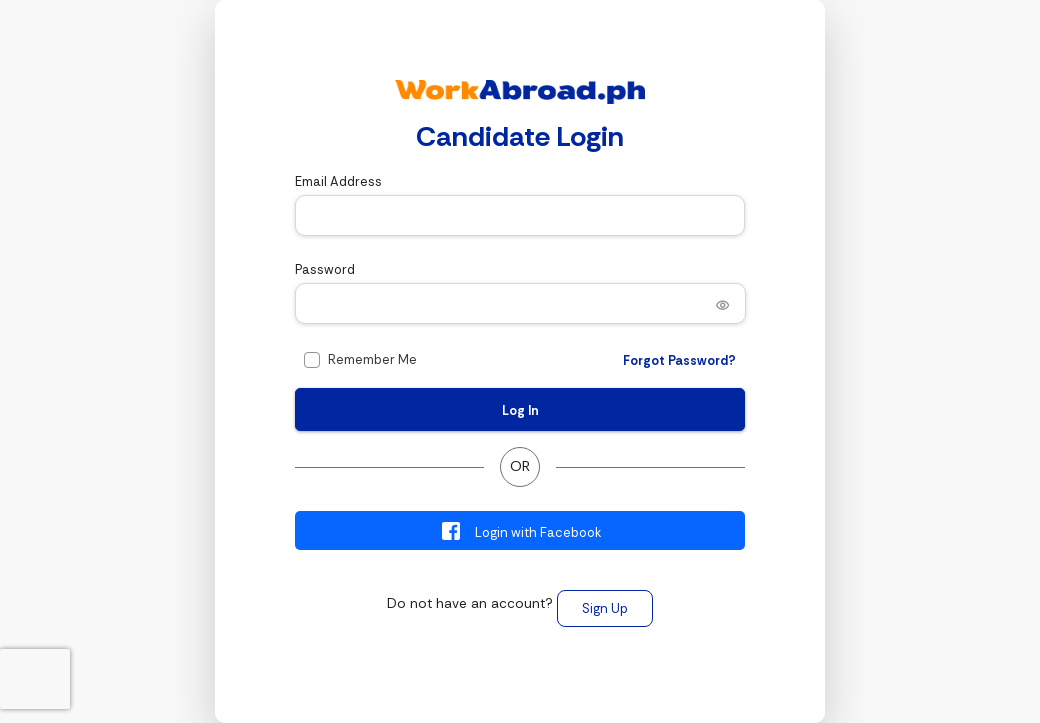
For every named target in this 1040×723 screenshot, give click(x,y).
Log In (520, 410)
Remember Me (372, 359)
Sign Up (605, 608)
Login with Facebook (520, 531)
